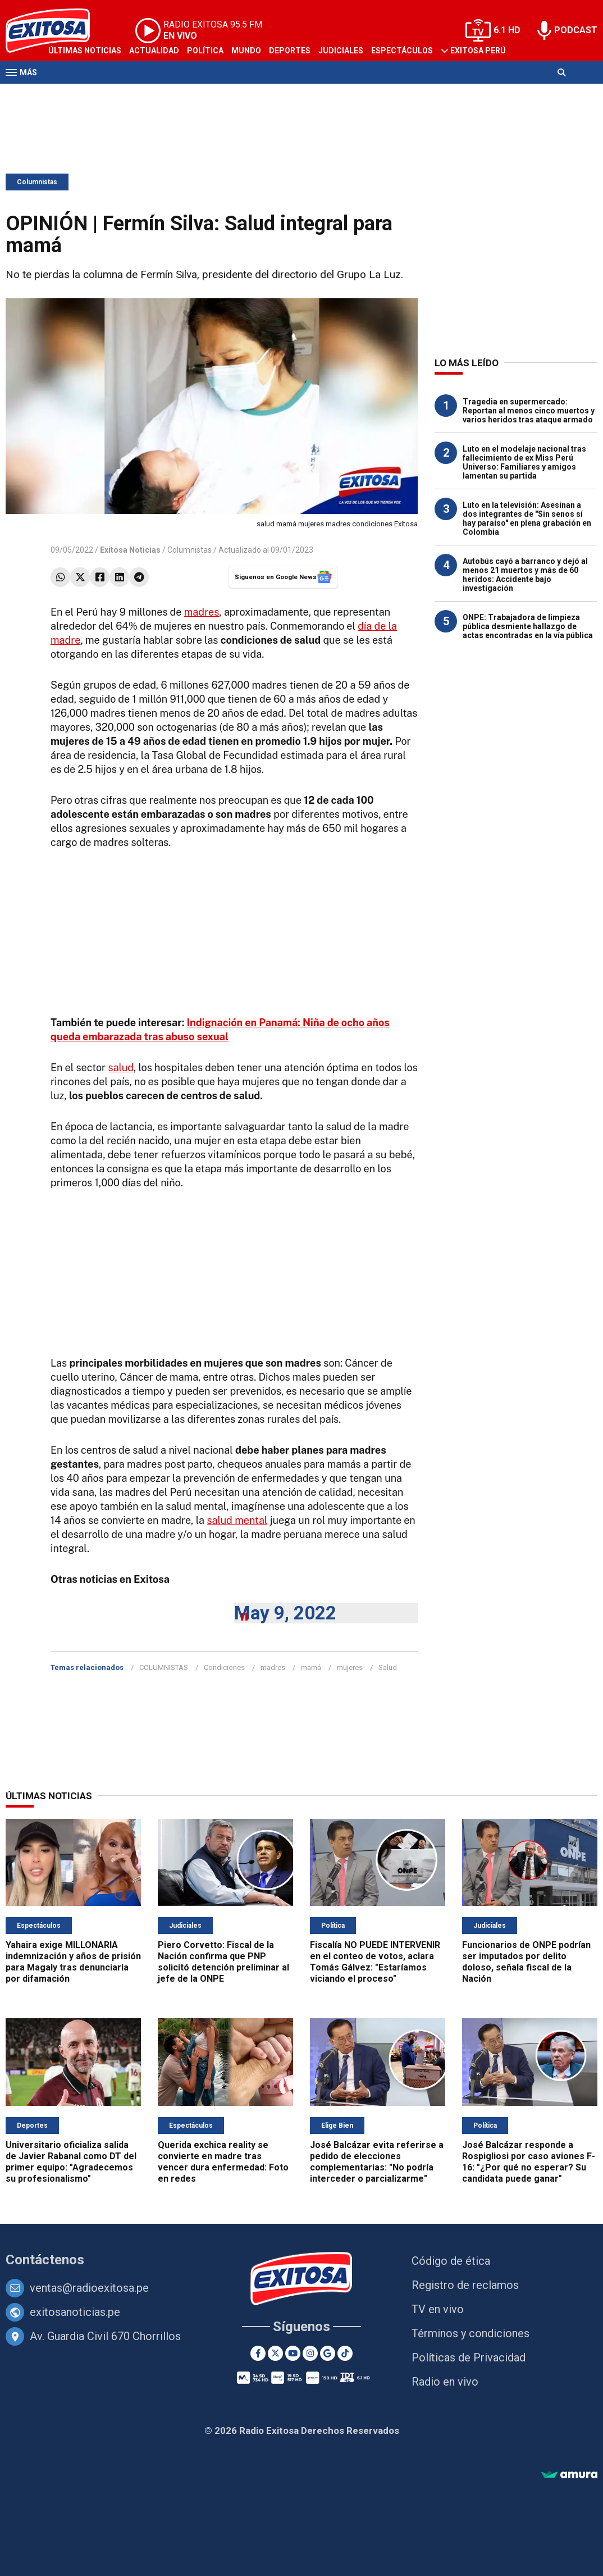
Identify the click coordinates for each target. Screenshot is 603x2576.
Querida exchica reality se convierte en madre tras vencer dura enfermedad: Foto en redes (223, 2162)
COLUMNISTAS (163, 1667)
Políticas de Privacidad (469, 2357)
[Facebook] (258, 2353)
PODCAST (575, 30)
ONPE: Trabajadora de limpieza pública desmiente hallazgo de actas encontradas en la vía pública (528, 626)
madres (202, 612)
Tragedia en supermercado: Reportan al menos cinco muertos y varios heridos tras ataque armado (529, 410)
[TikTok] (345, 2353)
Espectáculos (402, 50)
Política (205, 50)
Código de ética (451, 2261)
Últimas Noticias (84, 50)
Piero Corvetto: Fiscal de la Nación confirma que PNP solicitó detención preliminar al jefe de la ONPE (223, 1962)
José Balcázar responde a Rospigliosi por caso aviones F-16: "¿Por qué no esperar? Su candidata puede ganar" (528, 2162)
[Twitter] (275, 2353)
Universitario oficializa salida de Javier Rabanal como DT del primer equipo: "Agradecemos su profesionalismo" (71, 2162)
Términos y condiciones (470, 2333)
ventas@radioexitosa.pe (89, 2288)
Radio (113, 94)
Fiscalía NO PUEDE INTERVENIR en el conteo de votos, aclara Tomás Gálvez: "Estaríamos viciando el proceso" (375, 1962)
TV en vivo (438, 2309)
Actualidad (154, 50)
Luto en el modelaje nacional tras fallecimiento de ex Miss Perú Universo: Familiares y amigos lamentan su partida (524, 462)
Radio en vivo (445, 2381)
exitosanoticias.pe (75, 2312)
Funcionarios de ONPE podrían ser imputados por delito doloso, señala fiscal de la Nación (526, 1962)
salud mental (237, 1520)
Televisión (70, 94)
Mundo (246, 50)
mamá (311, 1667)
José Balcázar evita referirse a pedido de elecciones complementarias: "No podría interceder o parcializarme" (377, 2162)
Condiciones (224, 1667)
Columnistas (37, 182)
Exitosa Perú (478, 50)
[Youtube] (292, 2353)
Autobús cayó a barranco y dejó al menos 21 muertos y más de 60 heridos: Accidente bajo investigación (525, 575)
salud (121, 1067)
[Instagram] (310, 2353)
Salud (387, 1667)
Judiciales (340, 50)
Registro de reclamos (465, 2285)
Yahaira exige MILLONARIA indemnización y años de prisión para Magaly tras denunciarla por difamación (73, 1962)
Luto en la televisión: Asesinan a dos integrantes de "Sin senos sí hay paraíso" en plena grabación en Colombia (527, 518)
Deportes (289, 50)
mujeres (350, 1667)
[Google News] (327, 2353)
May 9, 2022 (285, 1613)
